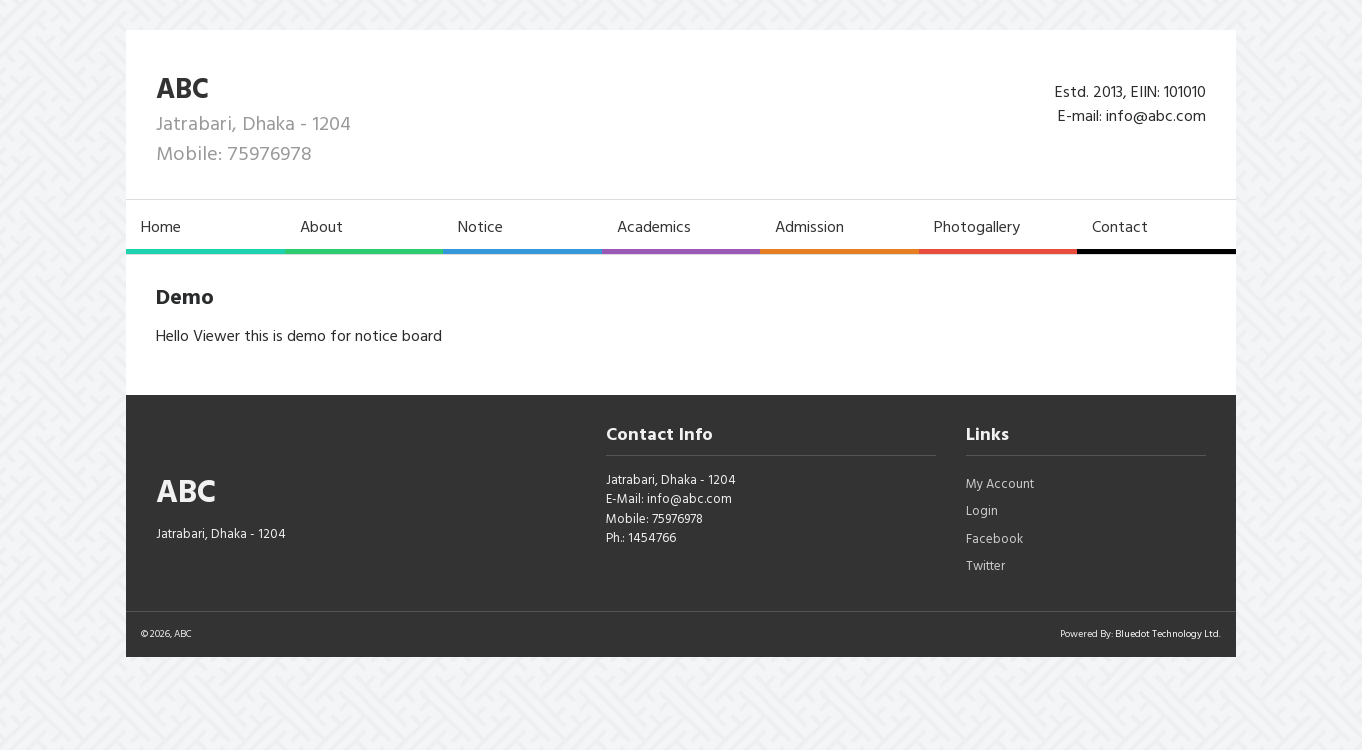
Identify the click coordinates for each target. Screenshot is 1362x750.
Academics (654, 227)
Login (982, 511)
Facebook (994, 539)
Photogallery (977, 227)
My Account (1000, 484)
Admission (809, 227)
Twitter (985, 566)
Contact (1120, 227)
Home (161, 227)
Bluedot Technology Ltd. (1168, 634)
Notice (480, 227)
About (321, 227)
